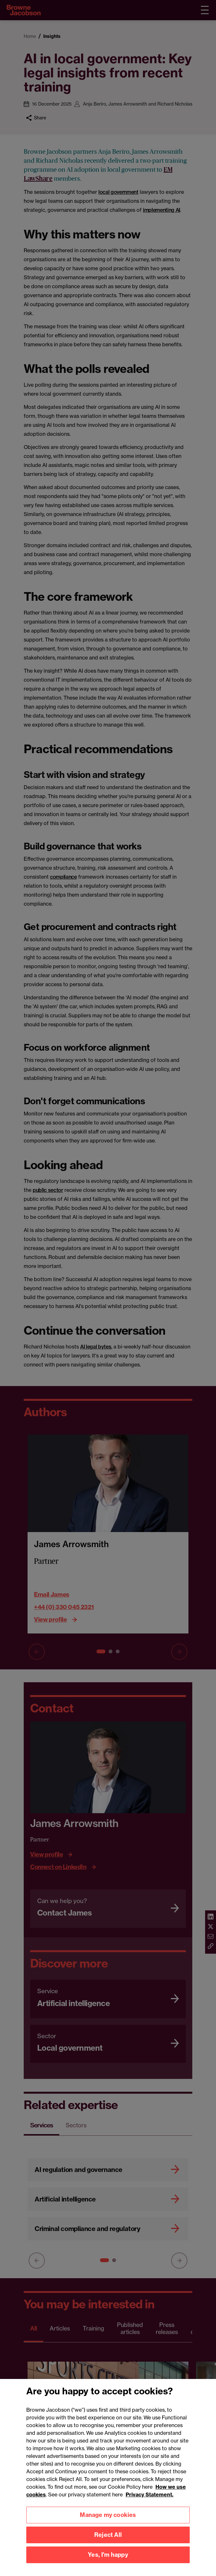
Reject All (108, 2539)
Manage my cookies (108, 2519)
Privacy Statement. (149, 2499)
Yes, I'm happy (108, 2559)
